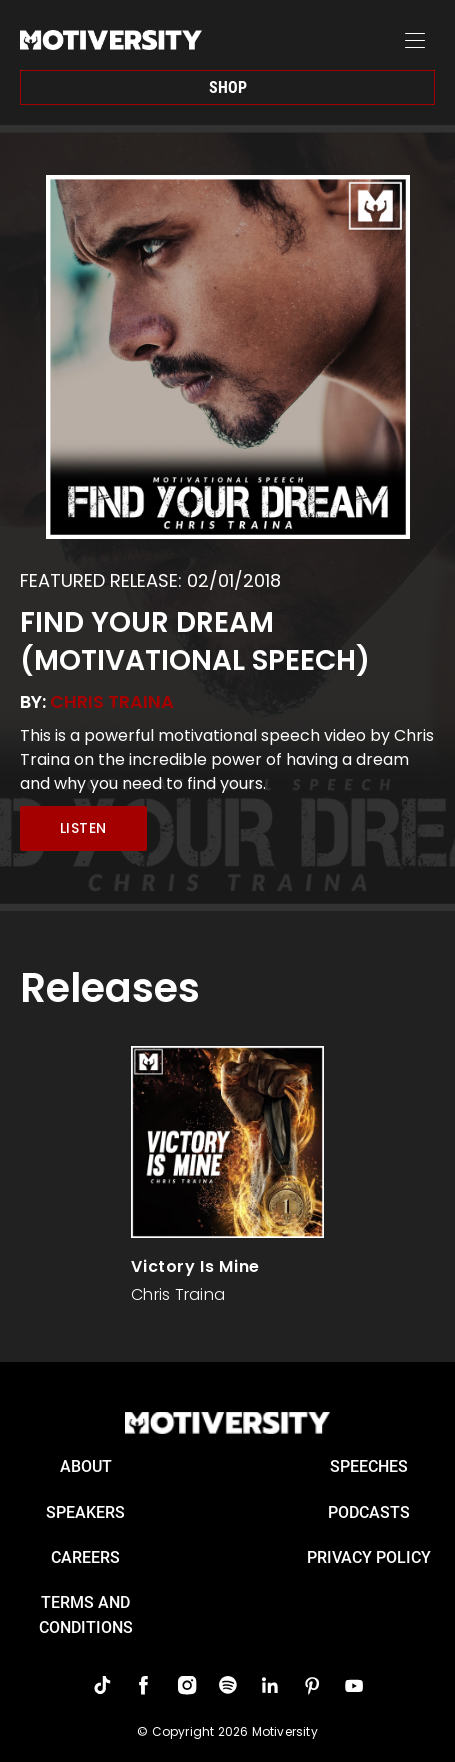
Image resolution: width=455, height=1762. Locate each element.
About (86, 1466)
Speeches (369, 1466)
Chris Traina (112, 701)
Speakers (85, 1512)
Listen (83, 828)
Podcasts (369, 1512)
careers (85, 1557)
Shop (228, 87)
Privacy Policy (369, 1557)
